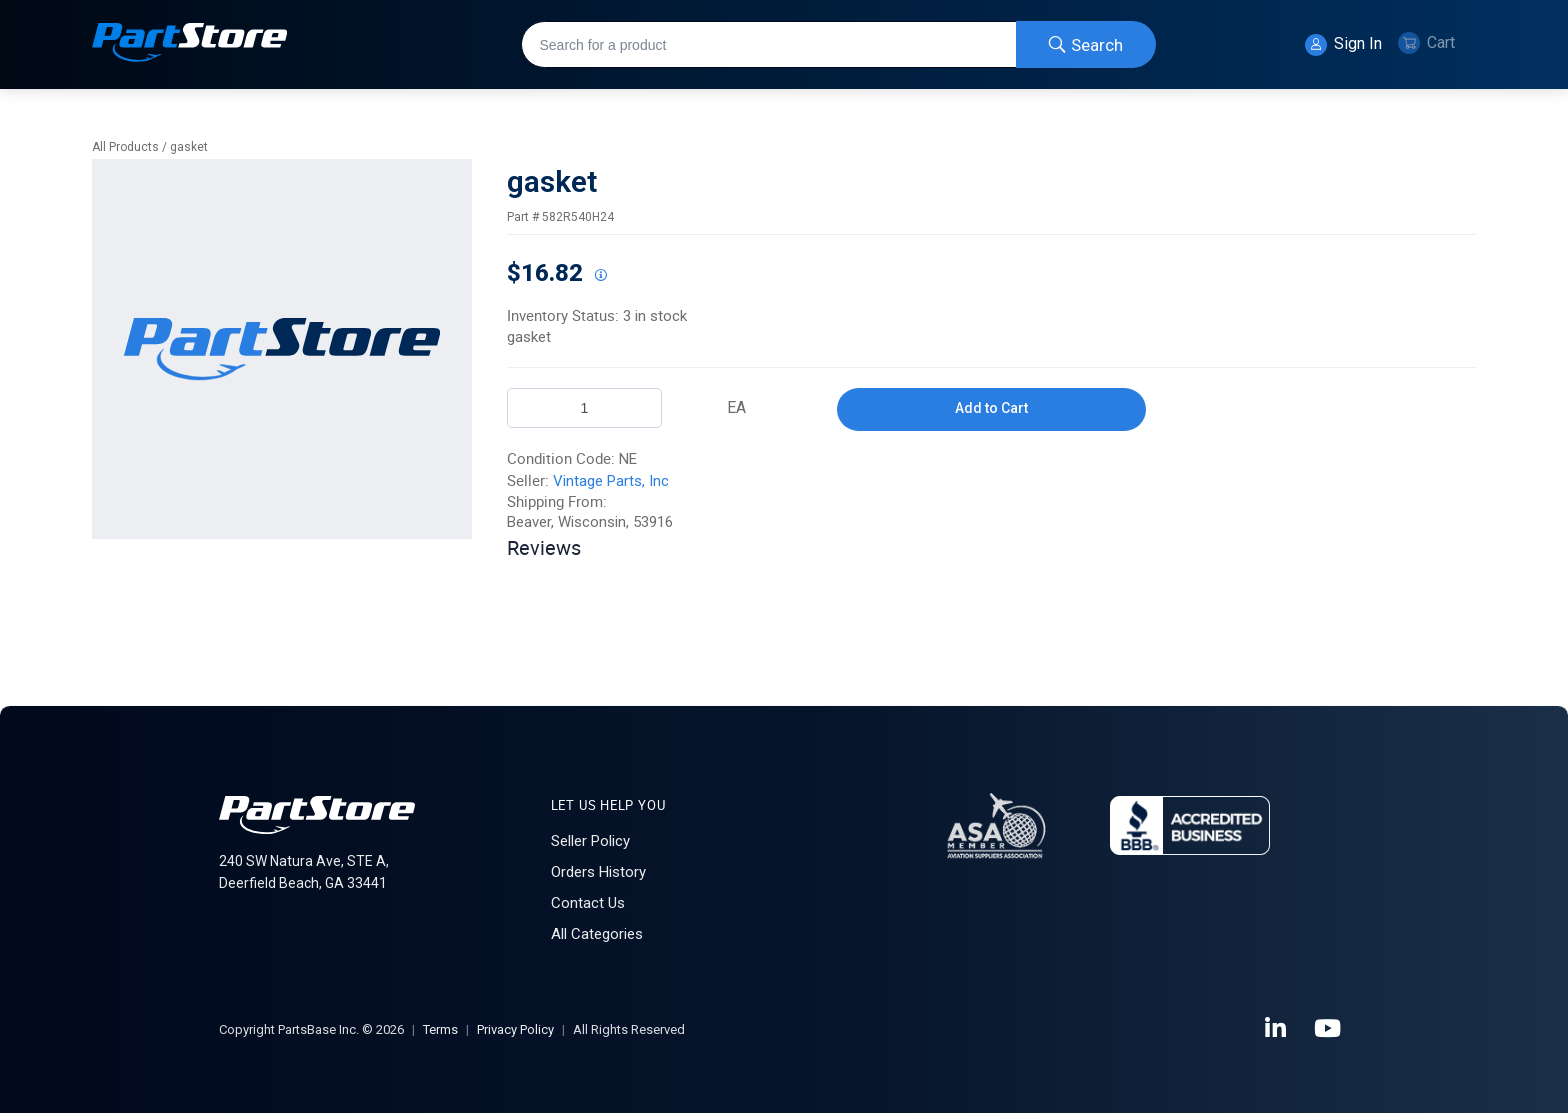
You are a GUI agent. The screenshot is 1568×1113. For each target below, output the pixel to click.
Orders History (598, 872)
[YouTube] (1329, 1029)
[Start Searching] (1086, 44)
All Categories (597, 934)
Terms (440, 1029)
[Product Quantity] (584, 408)
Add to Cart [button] (991, 408)
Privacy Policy (515, 1029)
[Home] (190, 44)
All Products (125, 147)
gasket (189, 147)
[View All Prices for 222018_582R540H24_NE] (600, 276)
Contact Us (588, 903)
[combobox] (838, 44)
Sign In (1343, 45)
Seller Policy (590, 841)
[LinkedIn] (1277, 1029)
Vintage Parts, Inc (611, 481)
